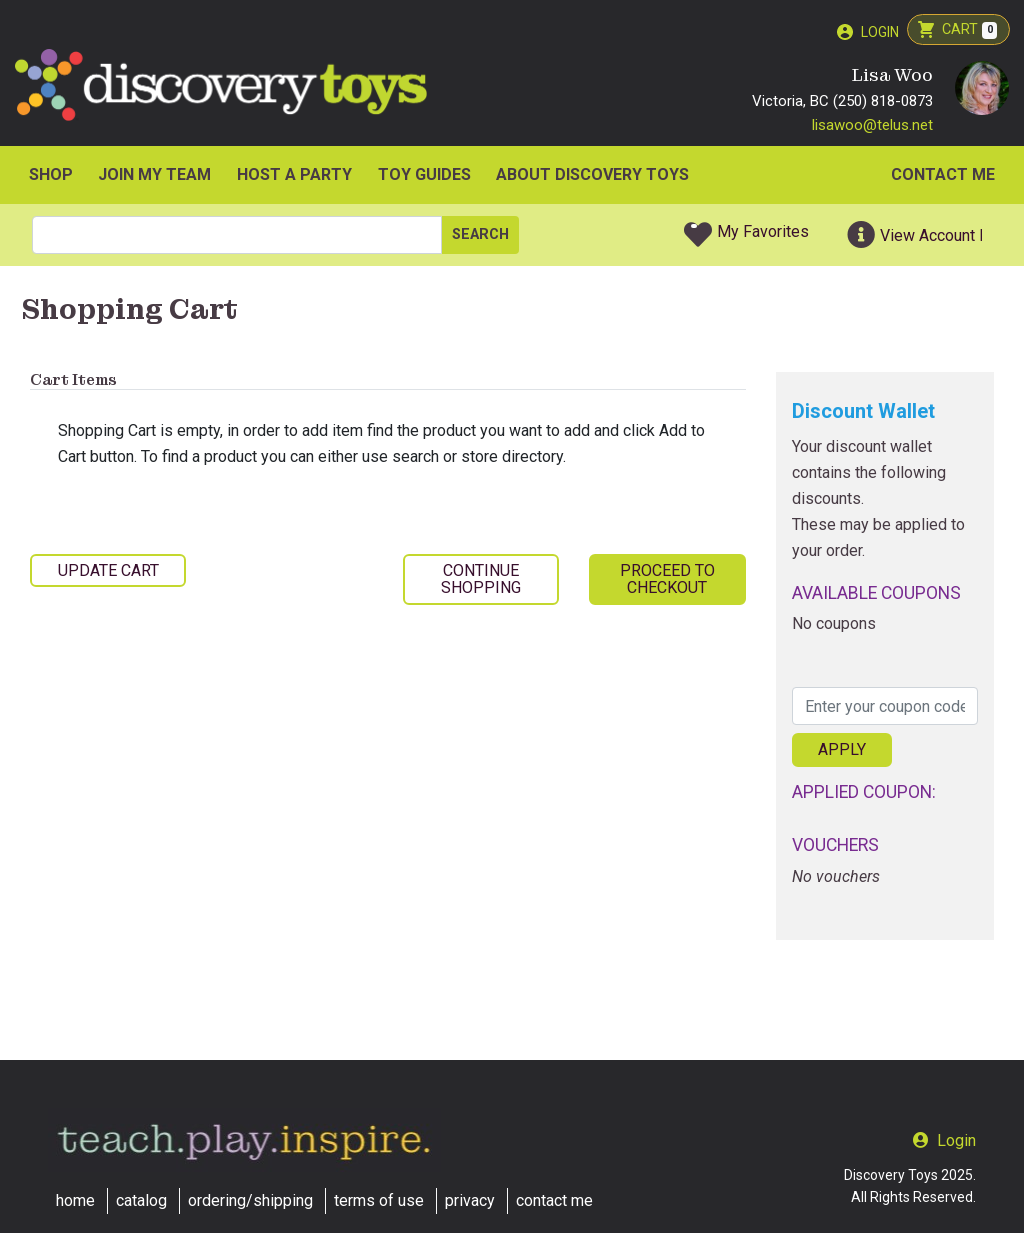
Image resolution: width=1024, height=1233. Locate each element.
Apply (842, 752)
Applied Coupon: (864, 794)
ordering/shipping (250, 1200)
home (75, 1200)
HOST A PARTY (294, 176)
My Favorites (763, 233)
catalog (141, 1200)
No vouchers (836, 878)
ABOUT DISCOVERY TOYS (592, 176)
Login (880, 32)
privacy (470, 1200)
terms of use (379, 1200)
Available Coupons (876, 595)
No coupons (834, 626)
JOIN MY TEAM (154, 176)
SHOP (51, 176)
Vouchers (835, 848)
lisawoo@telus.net (872, 127)
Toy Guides (424, 176)
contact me (554, 1200)
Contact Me (943, 176)
